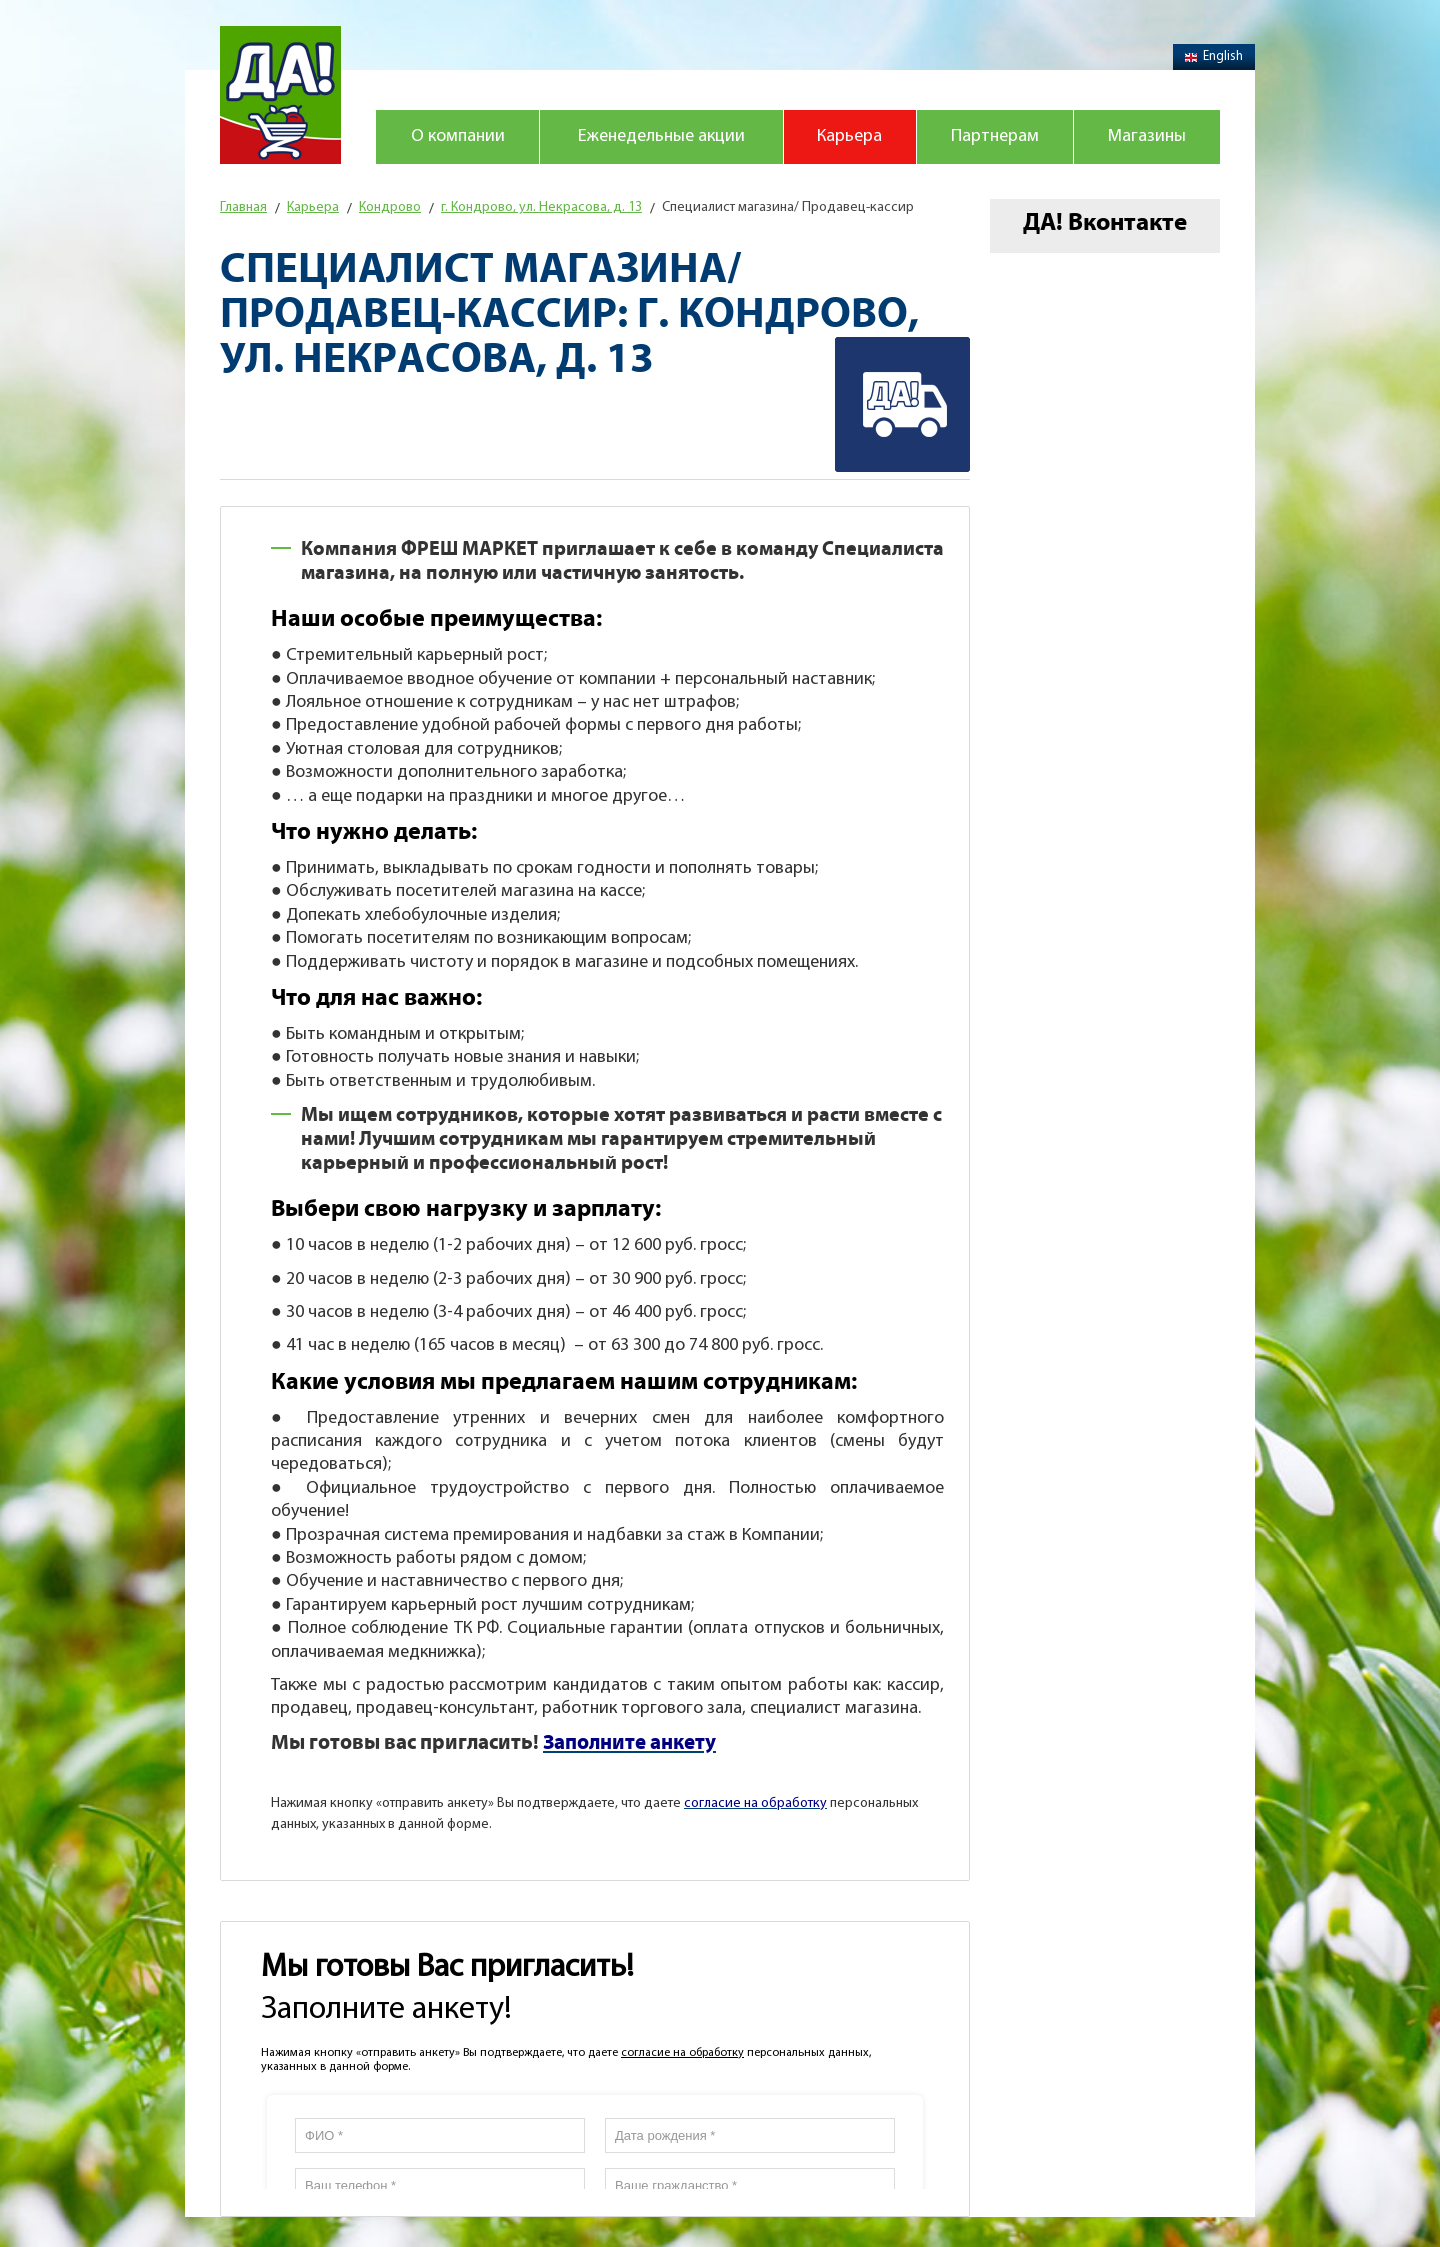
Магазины (1147, 136)
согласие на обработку (682, 2053)
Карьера (849, 136)
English (1214, 56)
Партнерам (995, 136)
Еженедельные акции (661, 136)
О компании (458, 136)
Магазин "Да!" (280, 95)
